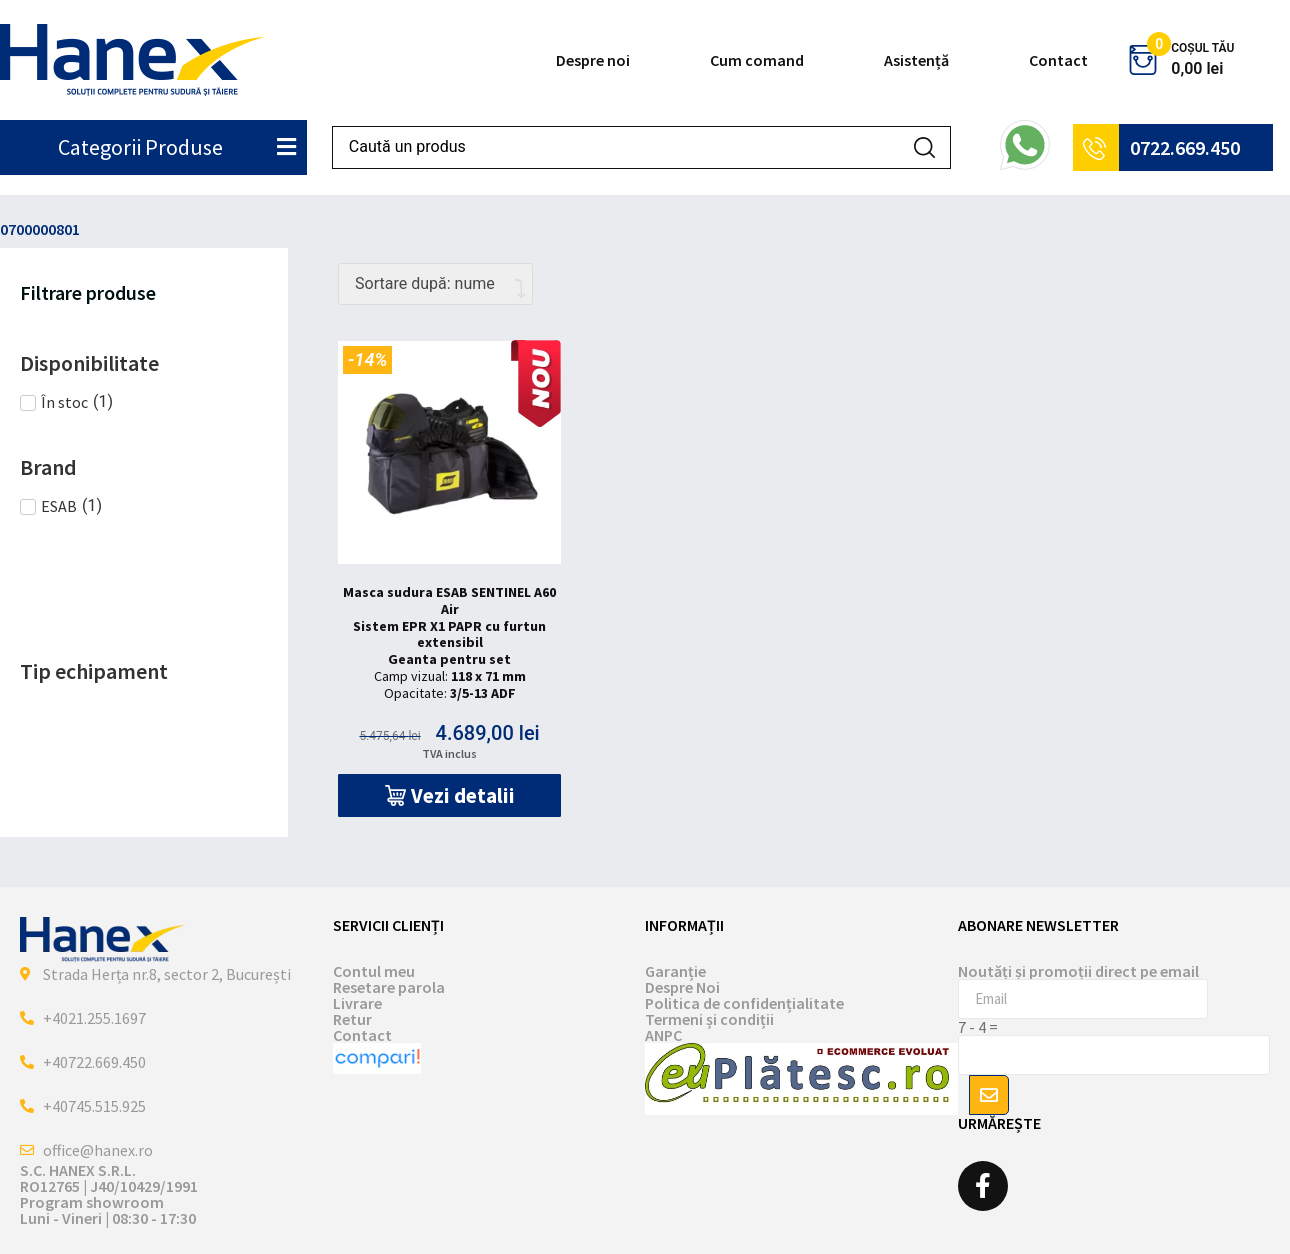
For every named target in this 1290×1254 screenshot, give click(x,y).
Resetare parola (389, 987)
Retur (352, 1019)
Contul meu (374, 971)
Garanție (675, 971)
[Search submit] (924, 147)
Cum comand (757, 60)
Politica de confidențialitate (744, 1003)
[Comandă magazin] (435, 284)
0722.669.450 (1185, 147)
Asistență (916, 60)
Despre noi (593, 60)
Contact (1058, 60)
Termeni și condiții (709, 1019)
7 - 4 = (978, 1027)
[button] (449, 795)
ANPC (663, 1035)
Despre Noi (682, 987)
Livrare (357, 1003)
